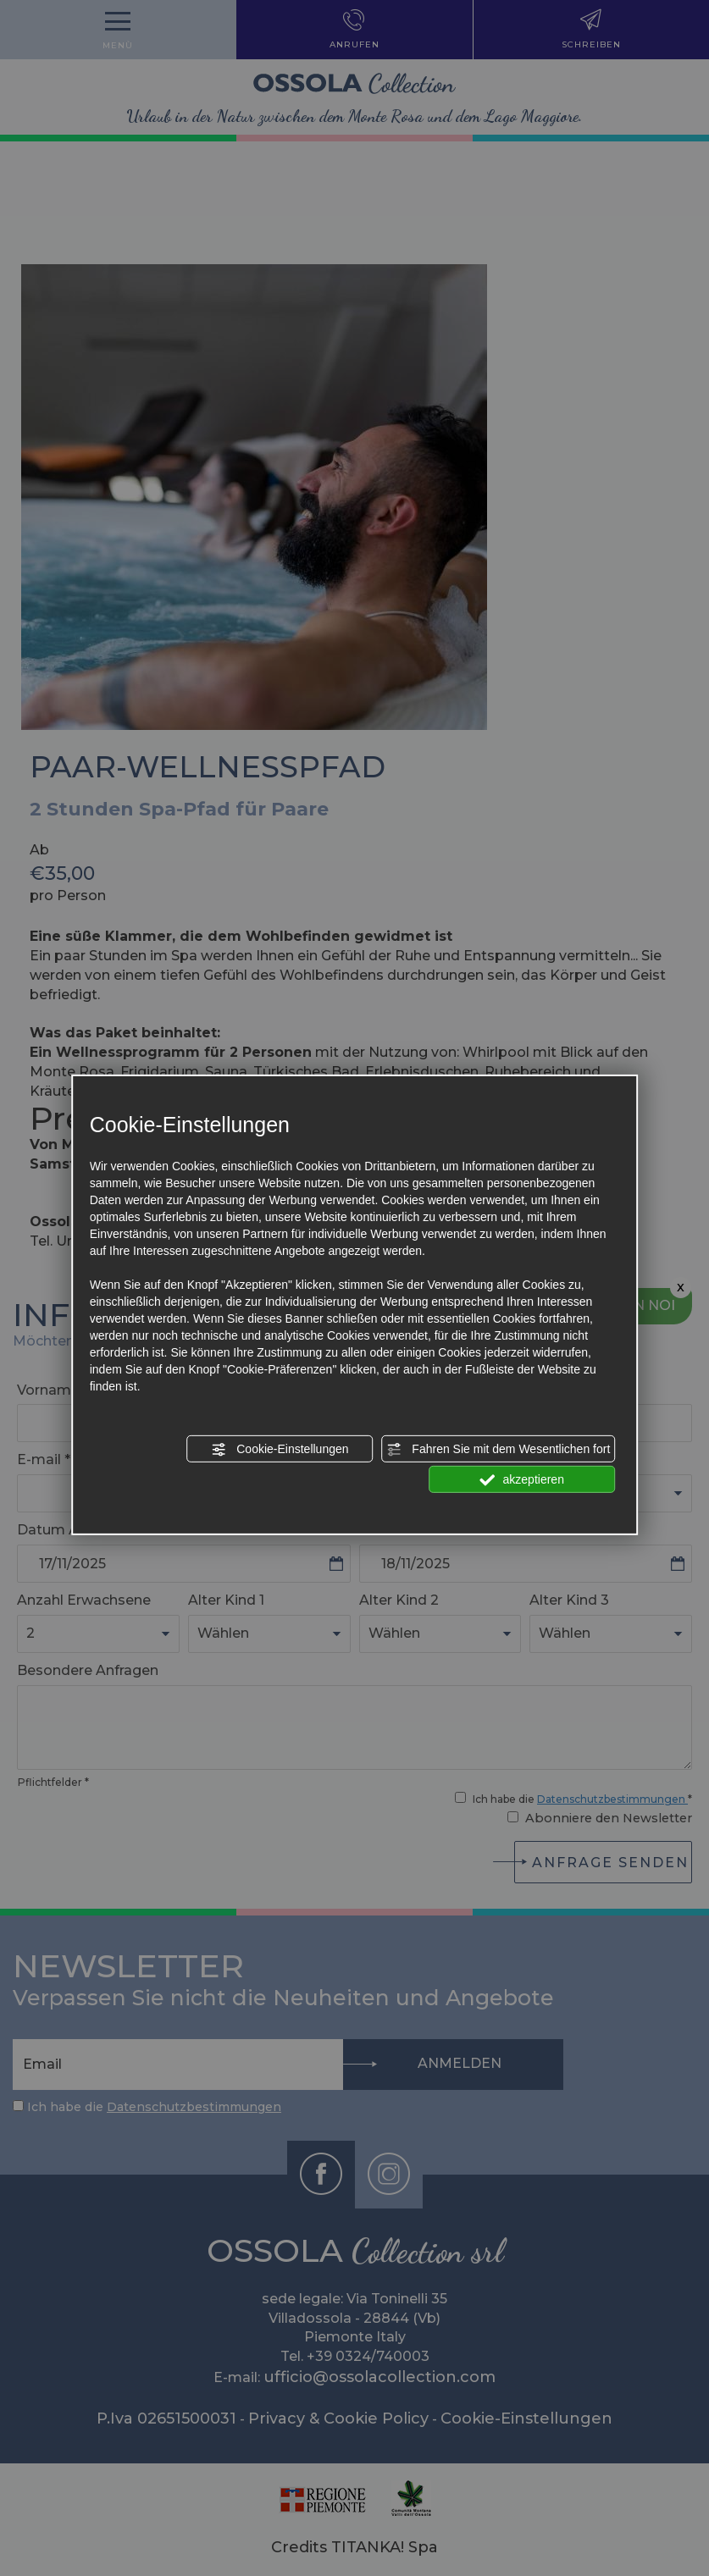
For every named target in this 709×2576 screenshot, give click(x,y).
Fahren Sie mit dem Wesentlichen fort (498, 1449)
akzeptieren (522, 1480)
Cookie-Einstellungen (279, 1449)
